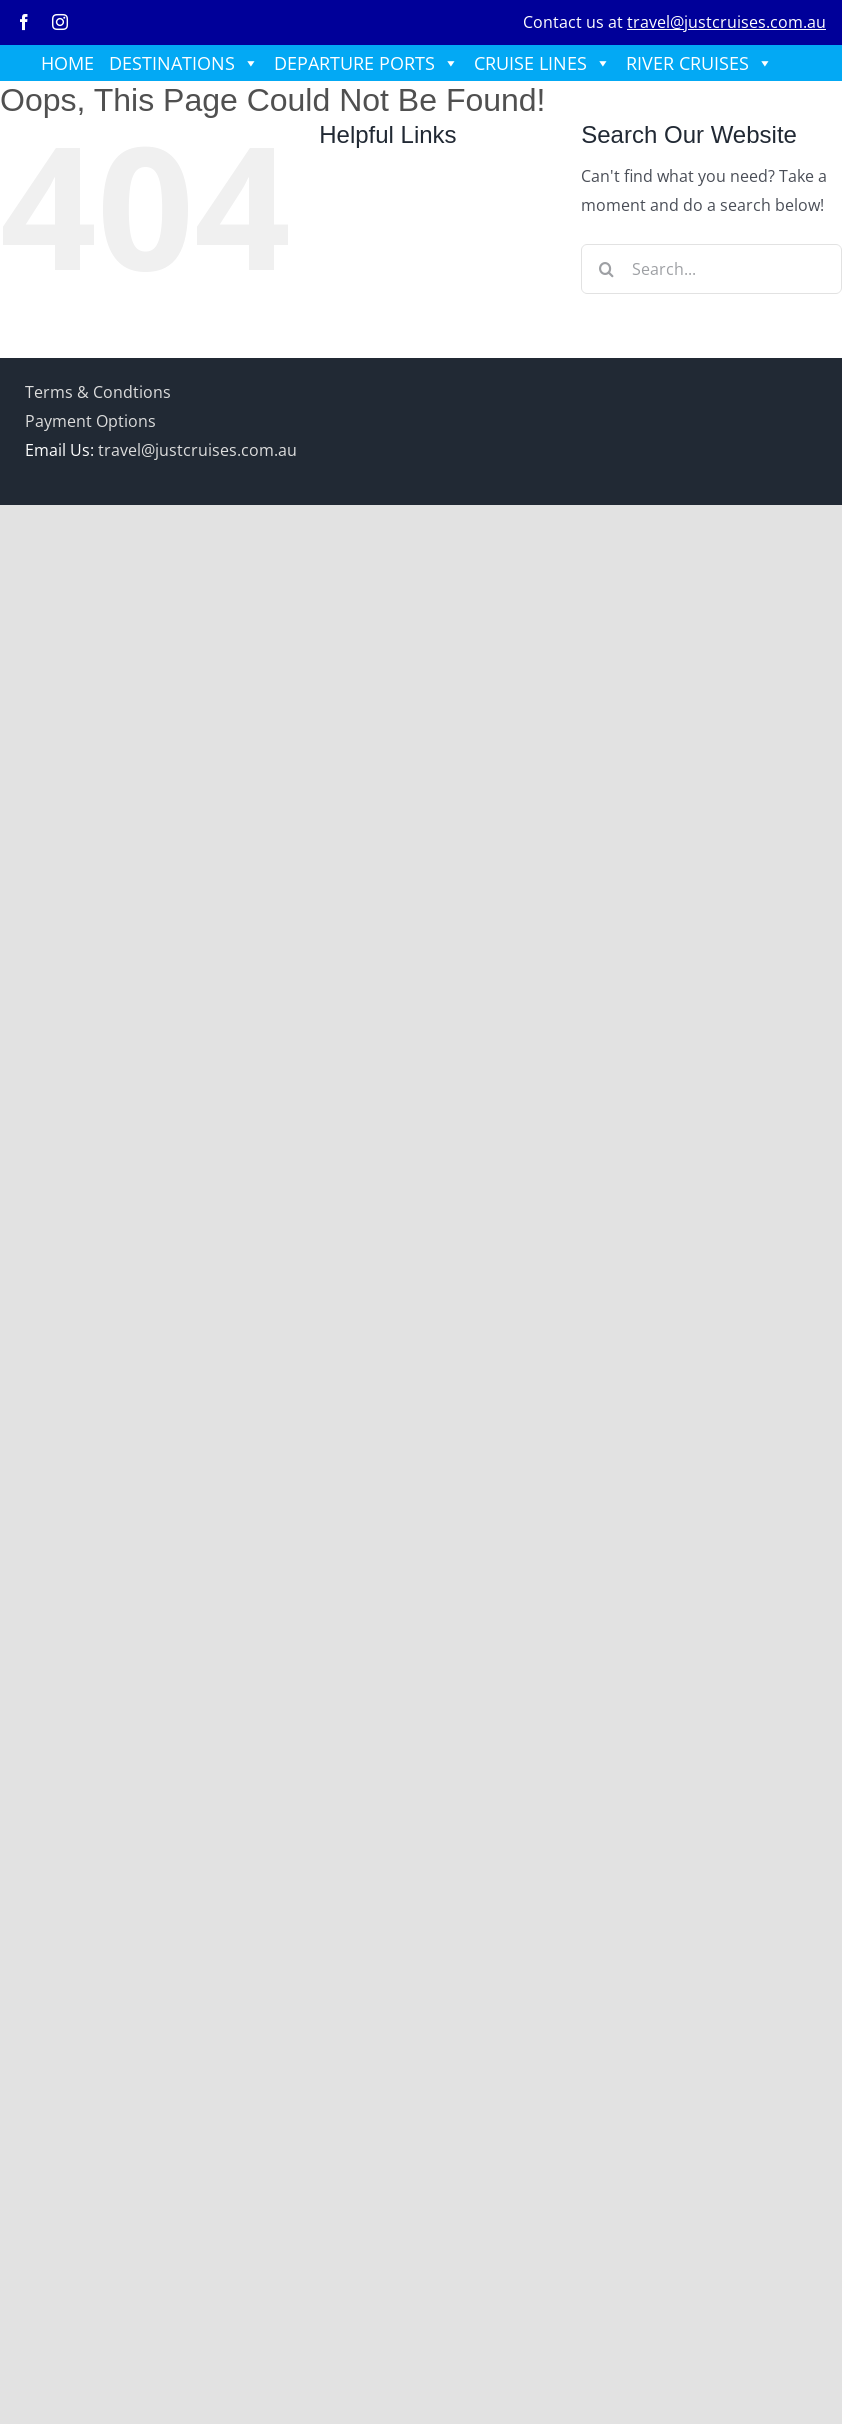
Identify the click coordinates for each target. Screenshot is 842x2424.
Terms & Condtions (98, 392)
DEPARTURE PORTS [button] (366, 63)
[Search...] (711, 269)
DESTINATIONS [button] (184, 63)
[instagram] (60, 22)
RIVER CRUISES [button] (699, 63)
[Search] (606, 269)
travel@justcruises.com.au (726, 22)
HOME (67, 63)
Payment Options (90, 421)
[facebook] (24, 22)
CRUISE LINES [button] (542, 63)
